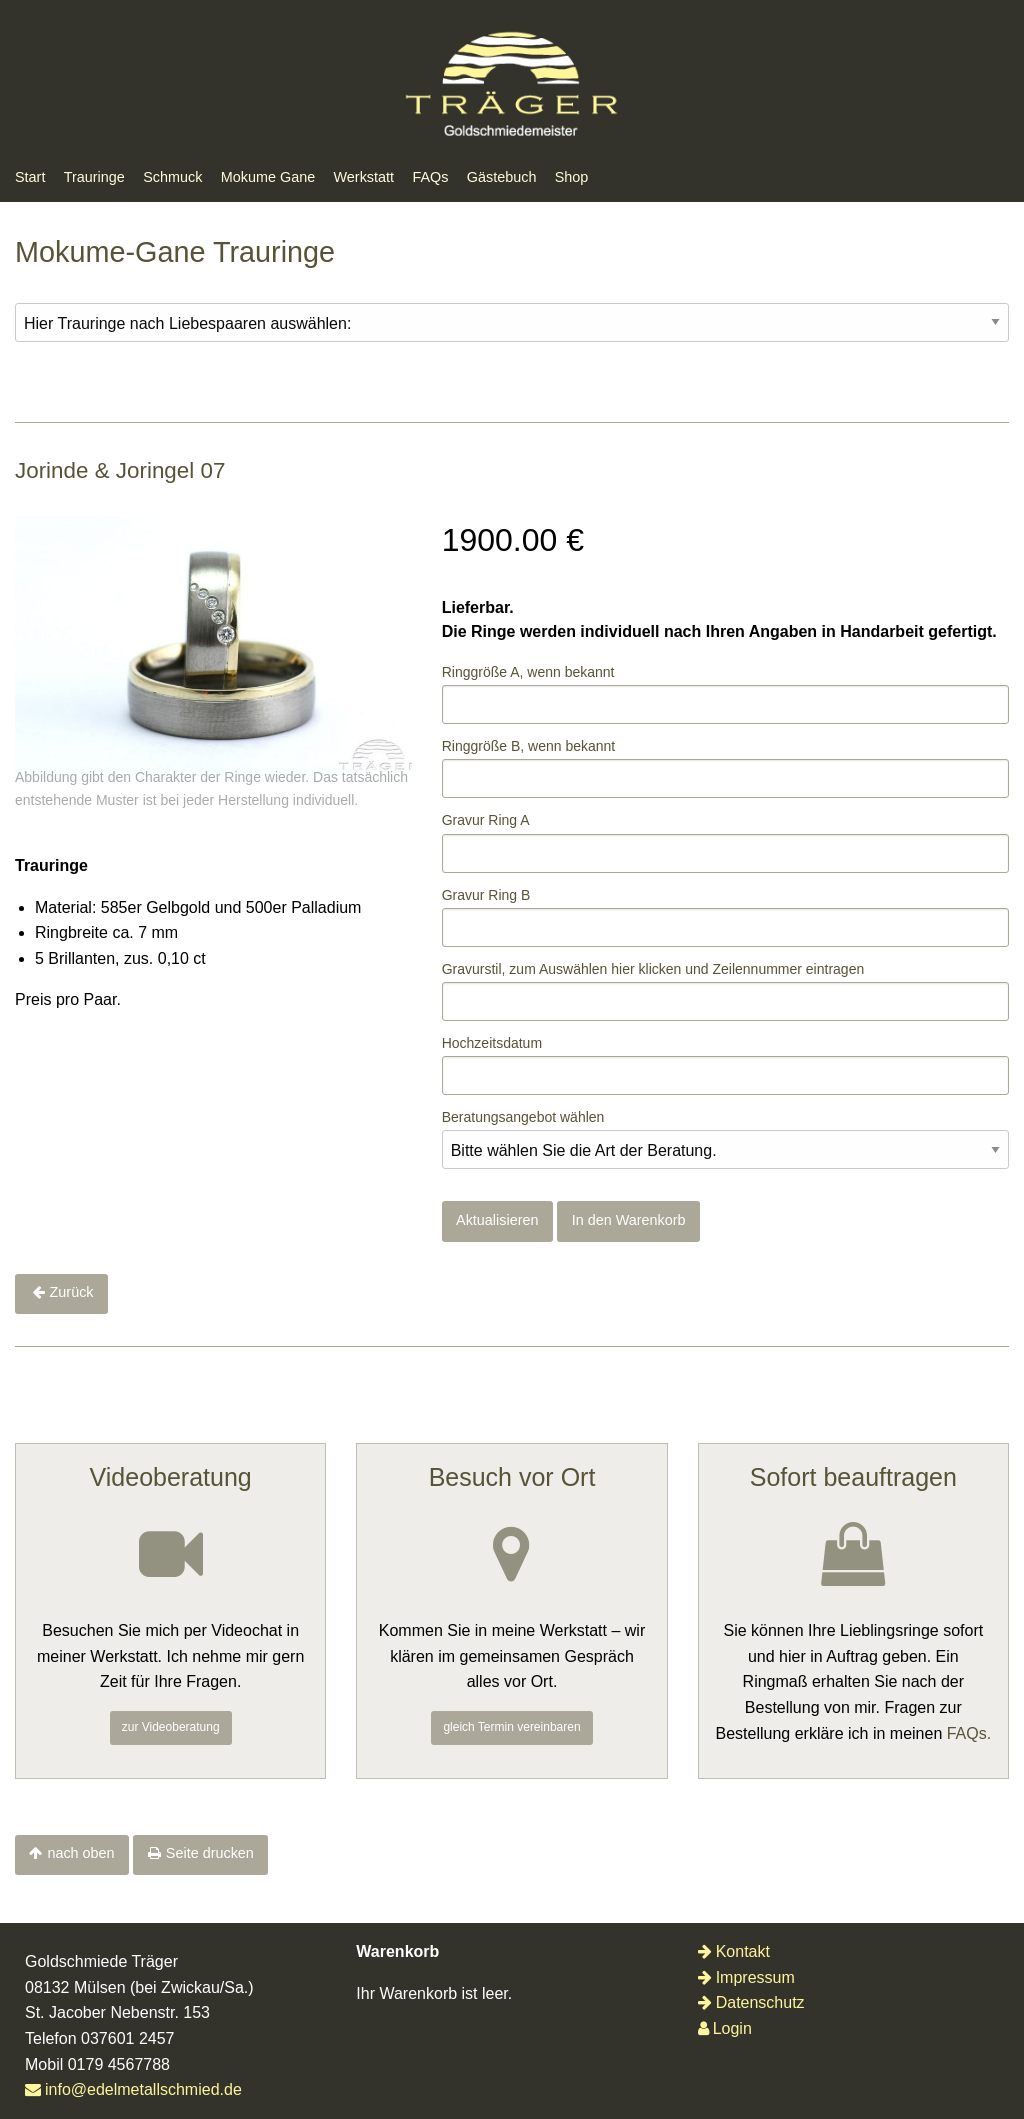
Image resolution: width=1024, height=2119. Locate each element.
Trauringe (94, 177)
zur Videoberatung (171, 1727)
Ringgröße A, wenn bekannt (528, 672)
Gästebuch (502, 177)
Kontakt (734, 1951)
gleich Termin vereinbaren (511, 1727)
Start (30, 177)
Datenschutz (751, 2002)
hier (622, 969)
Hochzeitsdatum (492, 1043)
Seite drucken (210, 1853)
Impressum (746, 1977)
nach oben (80, 1853)
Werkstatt (364, 177)
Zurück (72, 1292)
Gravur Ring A (486, 820)
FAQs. (969, 1733)
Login (725, 2028)
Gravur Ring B (486, 895)
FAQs (430, 177)
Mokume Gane (268, 177)
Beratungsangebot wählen (523, 1117)
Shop (572, 177)
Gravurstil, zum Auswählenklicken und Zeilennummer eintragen (653, 969)
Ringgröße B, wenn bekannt (529, 746)
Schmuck (172, 177)
